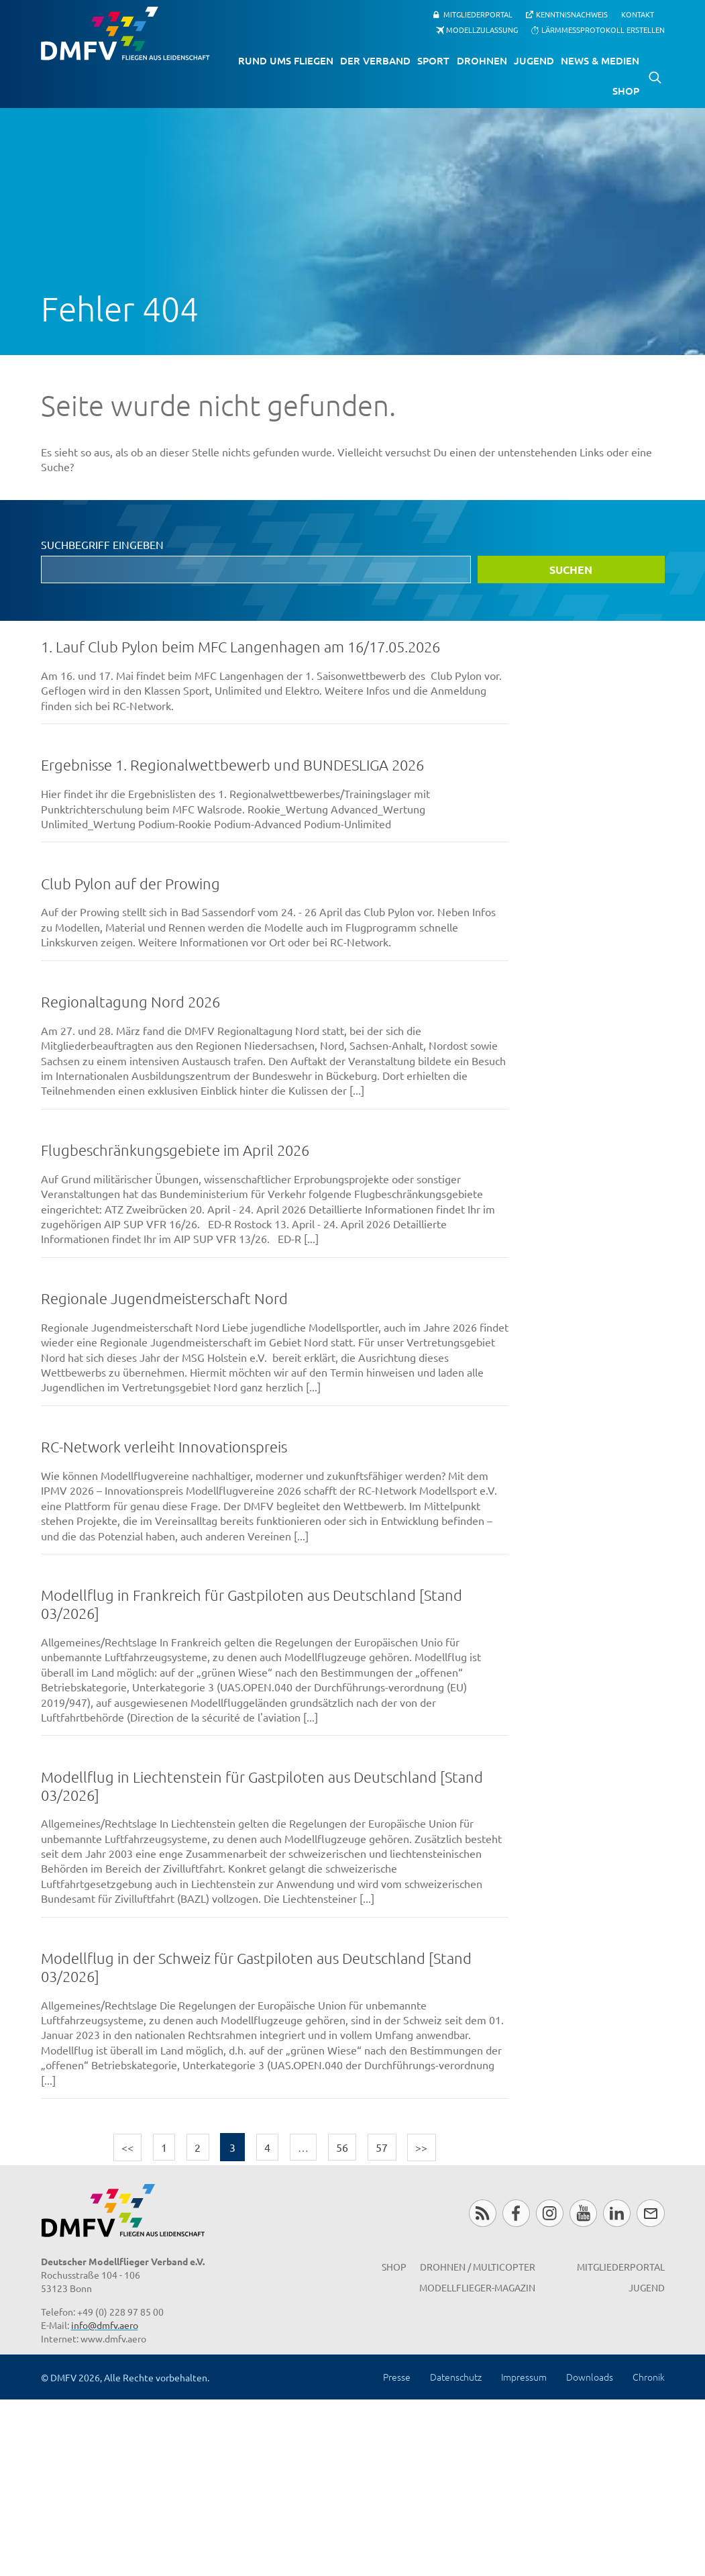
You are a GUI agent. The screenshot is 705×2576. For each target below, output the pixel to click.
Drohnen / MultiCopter (477, 2267)
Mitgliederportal (477, 14)
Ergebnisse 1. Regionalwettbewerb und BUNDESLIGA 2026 (232, 764)
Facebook (516, 2213)
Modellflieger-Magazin (477, 2287)
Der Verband (375, 60)
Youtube (583, 2213)
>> (421, 2147)
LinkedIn (617, 2213)
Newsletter (650, 2213)
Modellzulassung (482, 29)
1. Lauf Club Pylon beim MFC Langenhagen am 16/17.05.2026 (240, 646)
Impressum (524, 2376)
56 (342, 2147)
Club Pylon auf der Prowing (130, 883)
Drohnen (482, 60)
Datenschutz (456, 2376)
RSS (482, 2213)
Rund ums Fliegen (285, 60)
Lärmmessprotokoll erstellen (603, 29)
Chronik (649, 2376)
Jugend (534, 60)
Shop (625, 90)
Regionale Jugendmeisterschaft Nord (164, 1298)
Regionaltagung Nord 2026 (130, 1001)
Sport (433, 60)
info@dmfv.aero (104, 2325)
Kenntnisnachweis (572, 14)
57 (382, 2147)
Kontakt (637, 14)
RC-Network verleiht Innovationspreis (164, 1446)
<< (127, 2147)
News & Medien (600, 60)
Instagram (549, 2213)
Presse (397, 2376)
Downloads (589, 2376)
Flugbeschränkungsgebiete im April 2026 (175, 1149)
